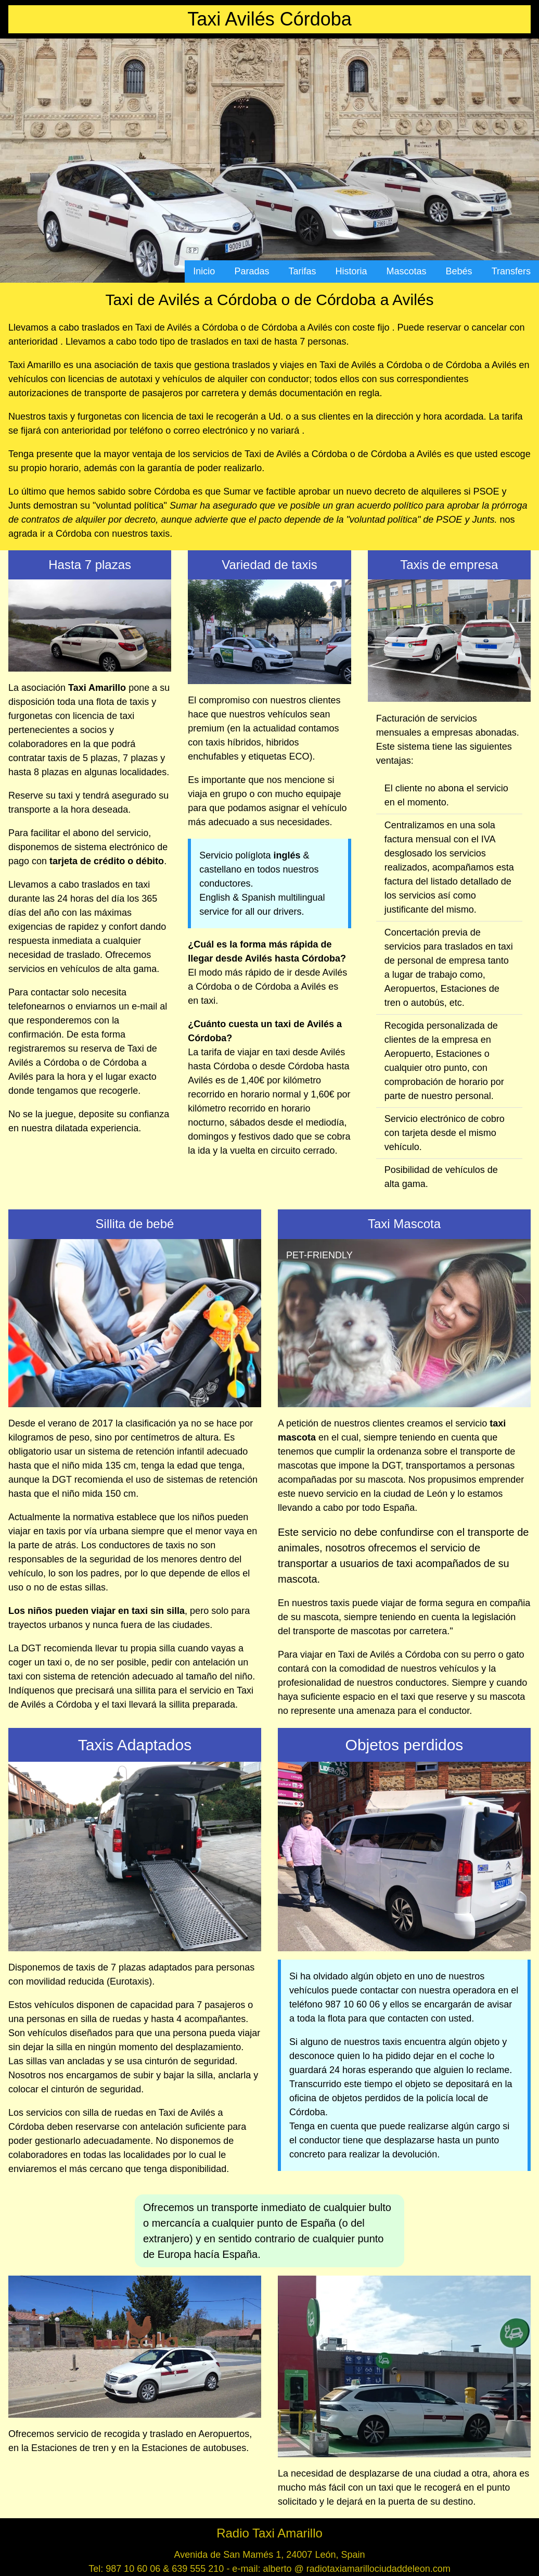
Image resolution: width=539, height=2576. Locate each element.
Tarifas (302, 271)
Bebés (459, 271)
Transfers (511, 271)
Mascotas (407, 271)
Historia (351, 271)
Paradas (251, 271)
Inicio (204, 271)
